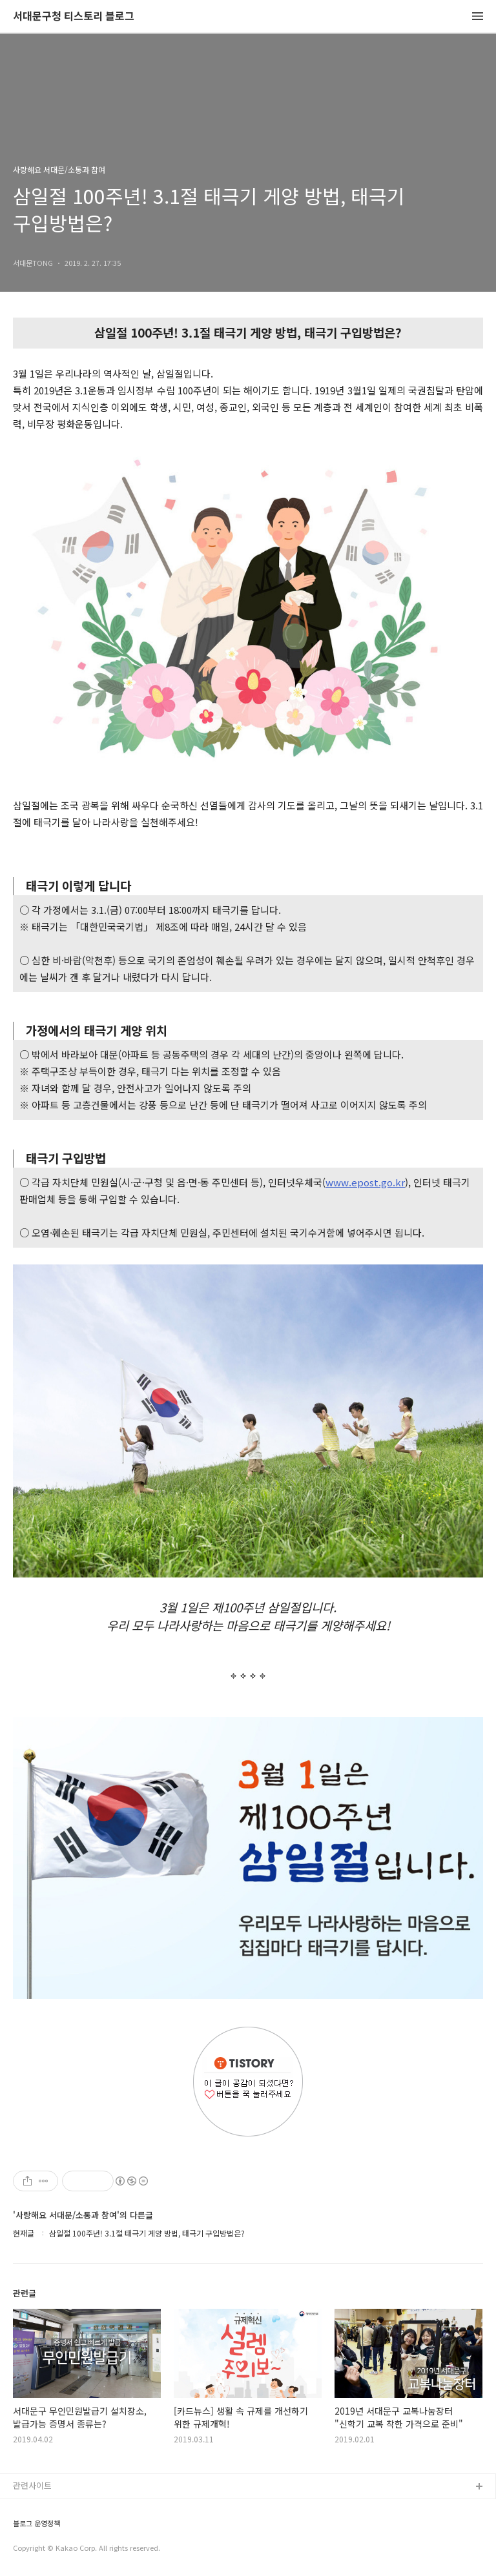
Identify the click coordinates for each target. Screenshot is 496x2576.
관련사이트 (32, 2485)
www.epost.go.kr (365, 1182)
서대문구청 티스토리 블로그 (73, 16)
